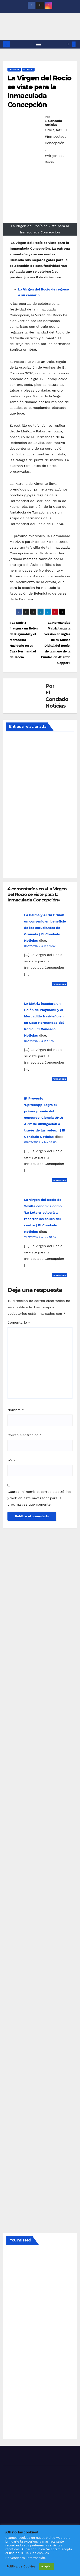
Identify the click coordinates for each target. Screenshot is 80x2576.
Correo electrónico (24, 1435)
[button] (68, 44)
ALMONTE (14, 69)
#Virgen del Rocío (54, 159)
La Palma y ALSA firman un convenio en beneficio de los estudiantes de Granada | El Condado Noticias (45, 928)
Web (11, 1460)
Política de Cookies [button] (20, 2566)
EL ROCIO (28, 69)
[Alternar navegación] (38, 44)
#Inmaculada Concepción (55, 139)
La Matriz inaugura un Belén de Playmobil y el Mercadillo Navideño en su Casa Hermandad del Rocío (24, 640)
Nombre (15, 1410)
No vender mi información (25, 2558)
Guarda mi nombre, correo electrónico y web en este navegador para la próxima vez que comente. (39, 1498)
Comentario (18, 1322)
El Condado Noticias (53, 123)
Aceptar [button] (46, 2566)
